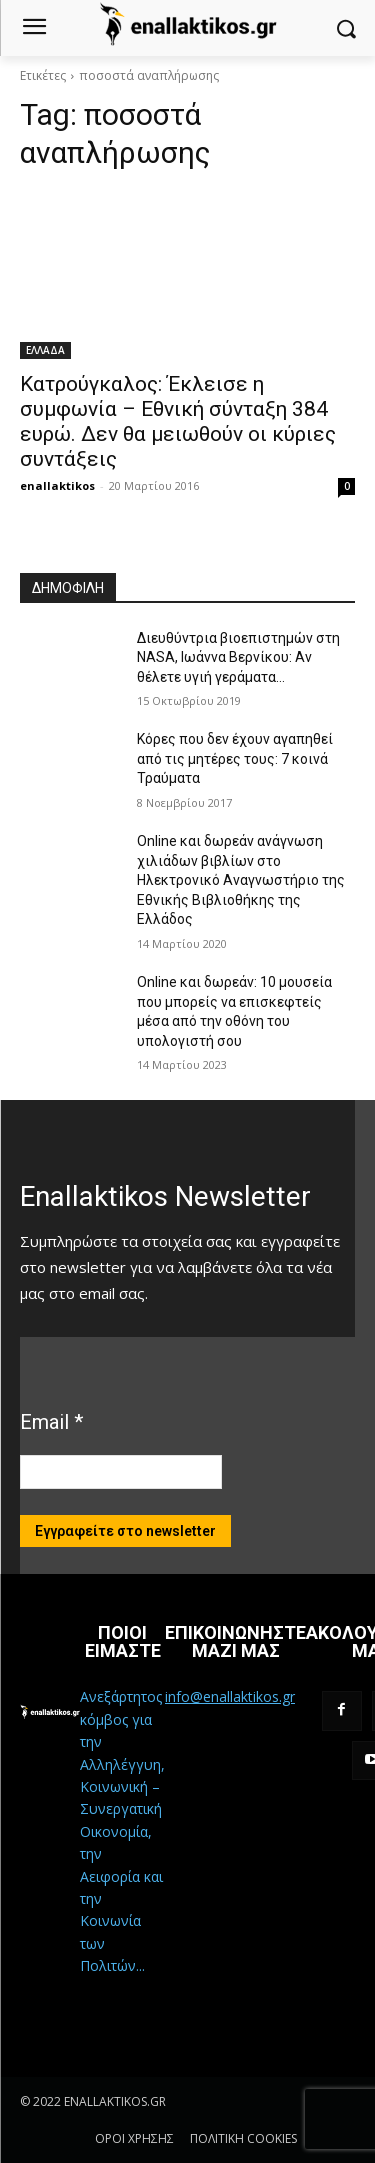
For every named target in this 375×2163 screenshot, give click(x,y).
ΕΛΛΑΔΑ (45, 350)
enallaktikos (57, 485)
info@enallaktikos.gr (230, 1696)
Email (51, 1422)
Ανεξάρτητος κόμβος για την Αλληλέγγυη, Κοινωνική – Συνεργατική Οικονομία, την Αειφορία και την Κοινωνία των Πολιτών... (122, 1831)
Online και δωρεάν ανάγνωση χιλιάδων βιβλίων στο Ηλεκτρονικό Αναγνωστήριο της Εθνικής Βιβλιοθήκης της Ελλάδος (241, 880)
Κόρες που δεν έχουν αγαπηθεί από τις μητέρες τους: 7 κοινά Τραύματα (235, 758)
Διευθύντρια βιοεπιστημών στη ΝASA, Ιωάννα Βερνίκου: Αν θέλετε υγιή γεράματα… (238, 657)
